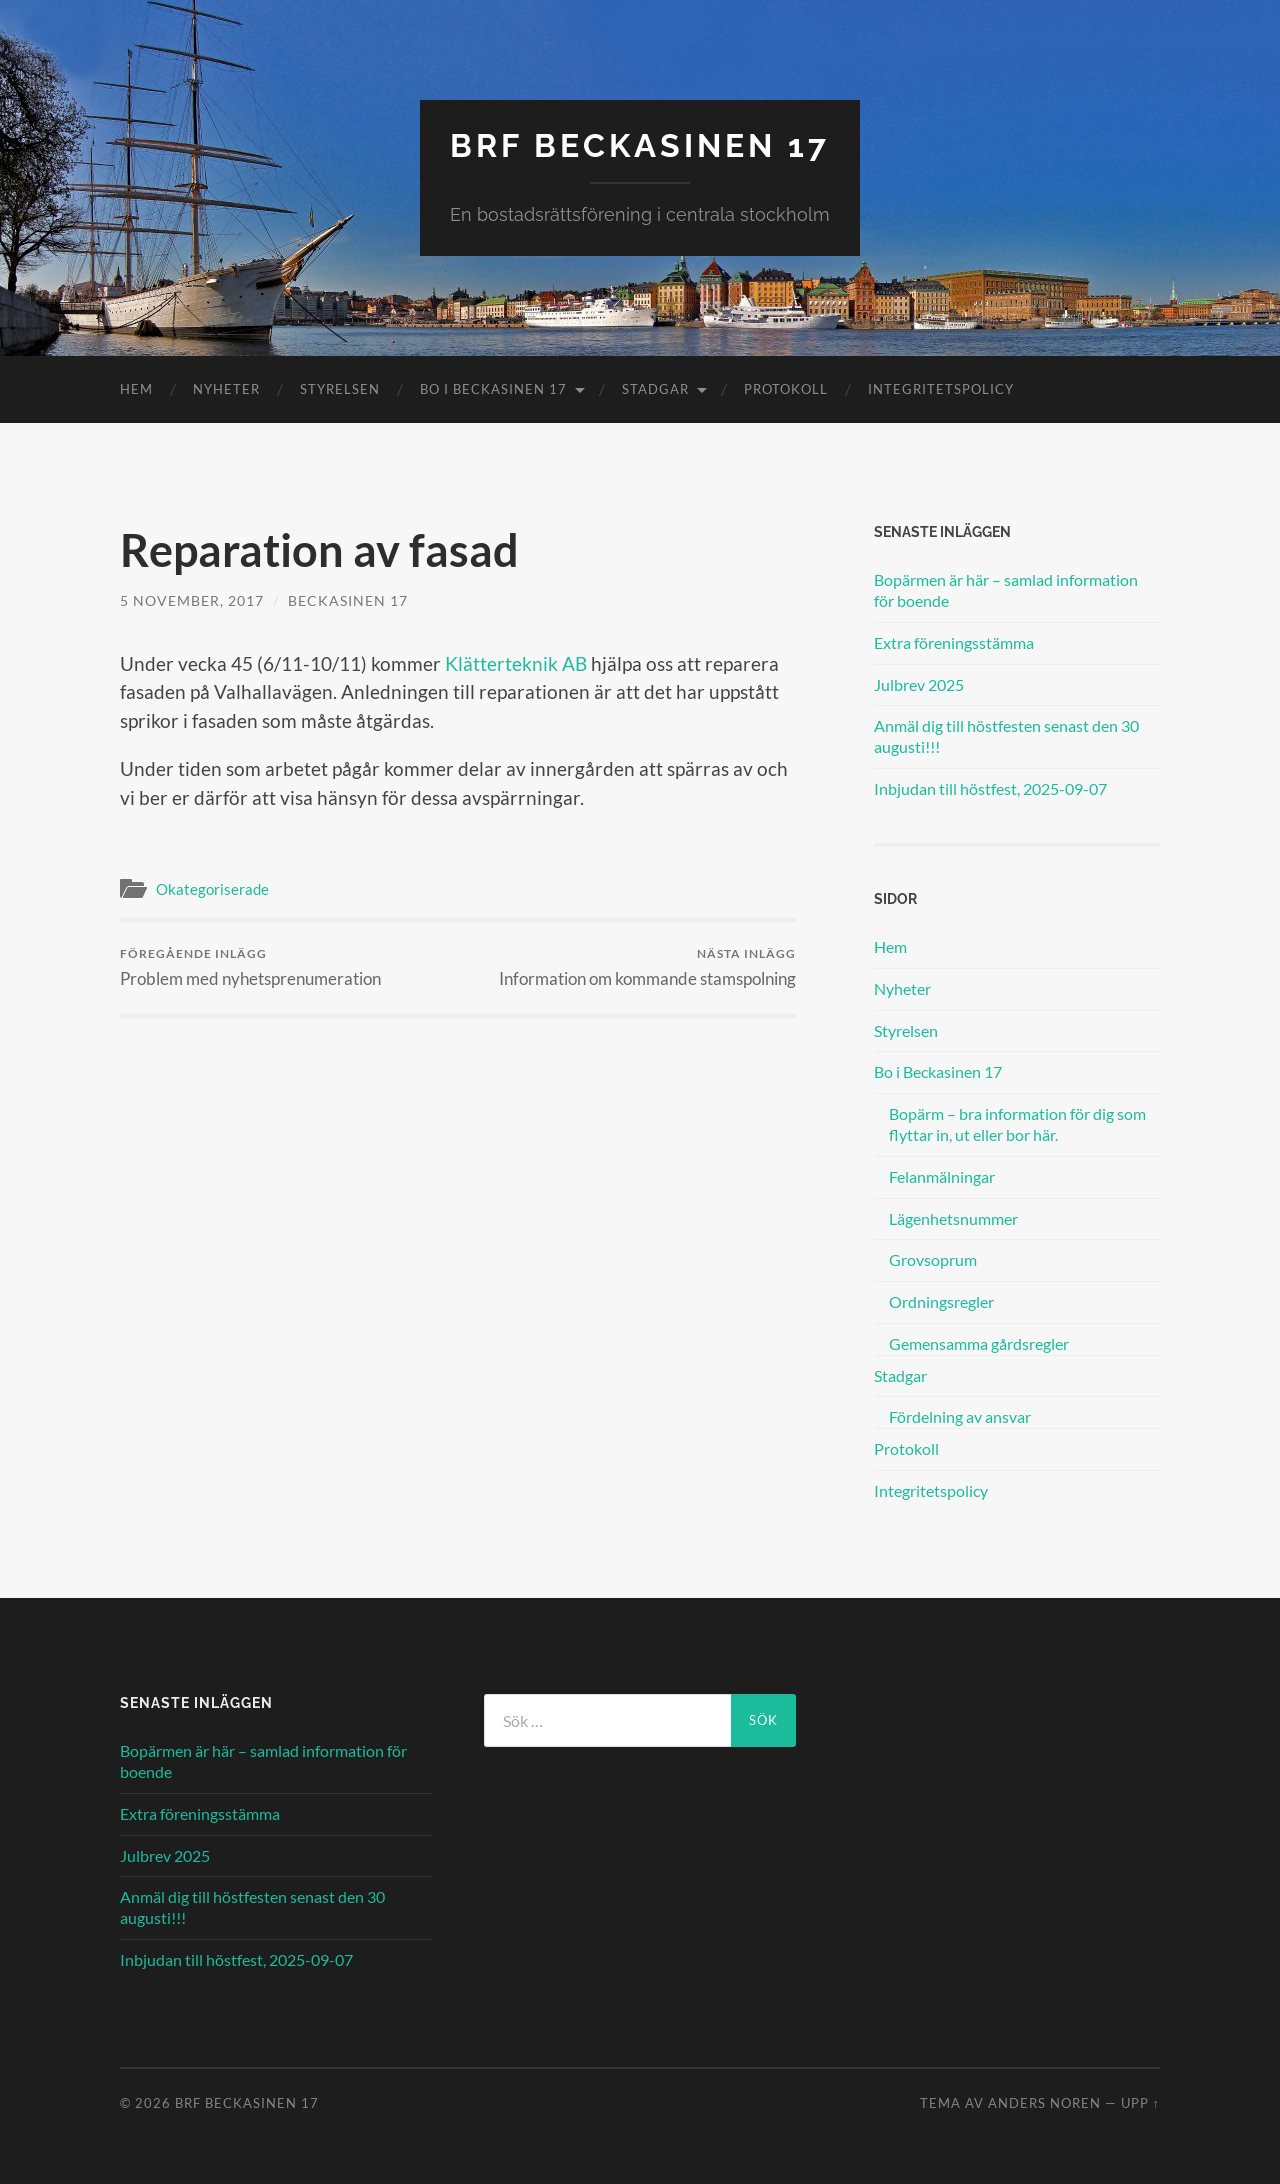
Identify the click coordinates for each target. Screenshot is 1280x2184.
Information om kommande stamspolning (647, 967)
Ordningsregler (941, 1301)
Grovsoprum (933, 1259)
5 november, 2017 (192, 600)
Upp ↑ (1140, 2103)
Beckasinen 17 (348, 600)
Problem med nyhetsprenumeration (250, 967)
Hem (136, 389)
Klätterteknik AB (516, 663)
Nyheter (226, 389)
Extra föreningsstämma (954, 642)
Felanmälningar (942, 1176)
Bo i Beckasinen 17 (493, 389)
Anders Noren (1044, 2103)
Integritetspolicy (941, 389)
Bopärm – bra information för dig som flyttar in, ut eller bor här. (1017, 1124)
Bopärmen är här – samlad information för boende (1006, 590)
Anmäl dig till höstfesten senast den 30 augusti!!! (1006, 736)
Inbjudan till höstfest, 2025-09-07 (990, 788)
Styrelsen (340, 389)
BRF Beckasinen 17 (640, 145)
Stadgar (655, 389)
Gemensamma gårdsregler (979, 1343)
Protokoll (786, 389)
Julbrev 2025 (919, 684)
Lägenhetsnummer (953, 1218)
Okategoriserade (212, 889)
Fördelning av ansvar (960, 1416)
